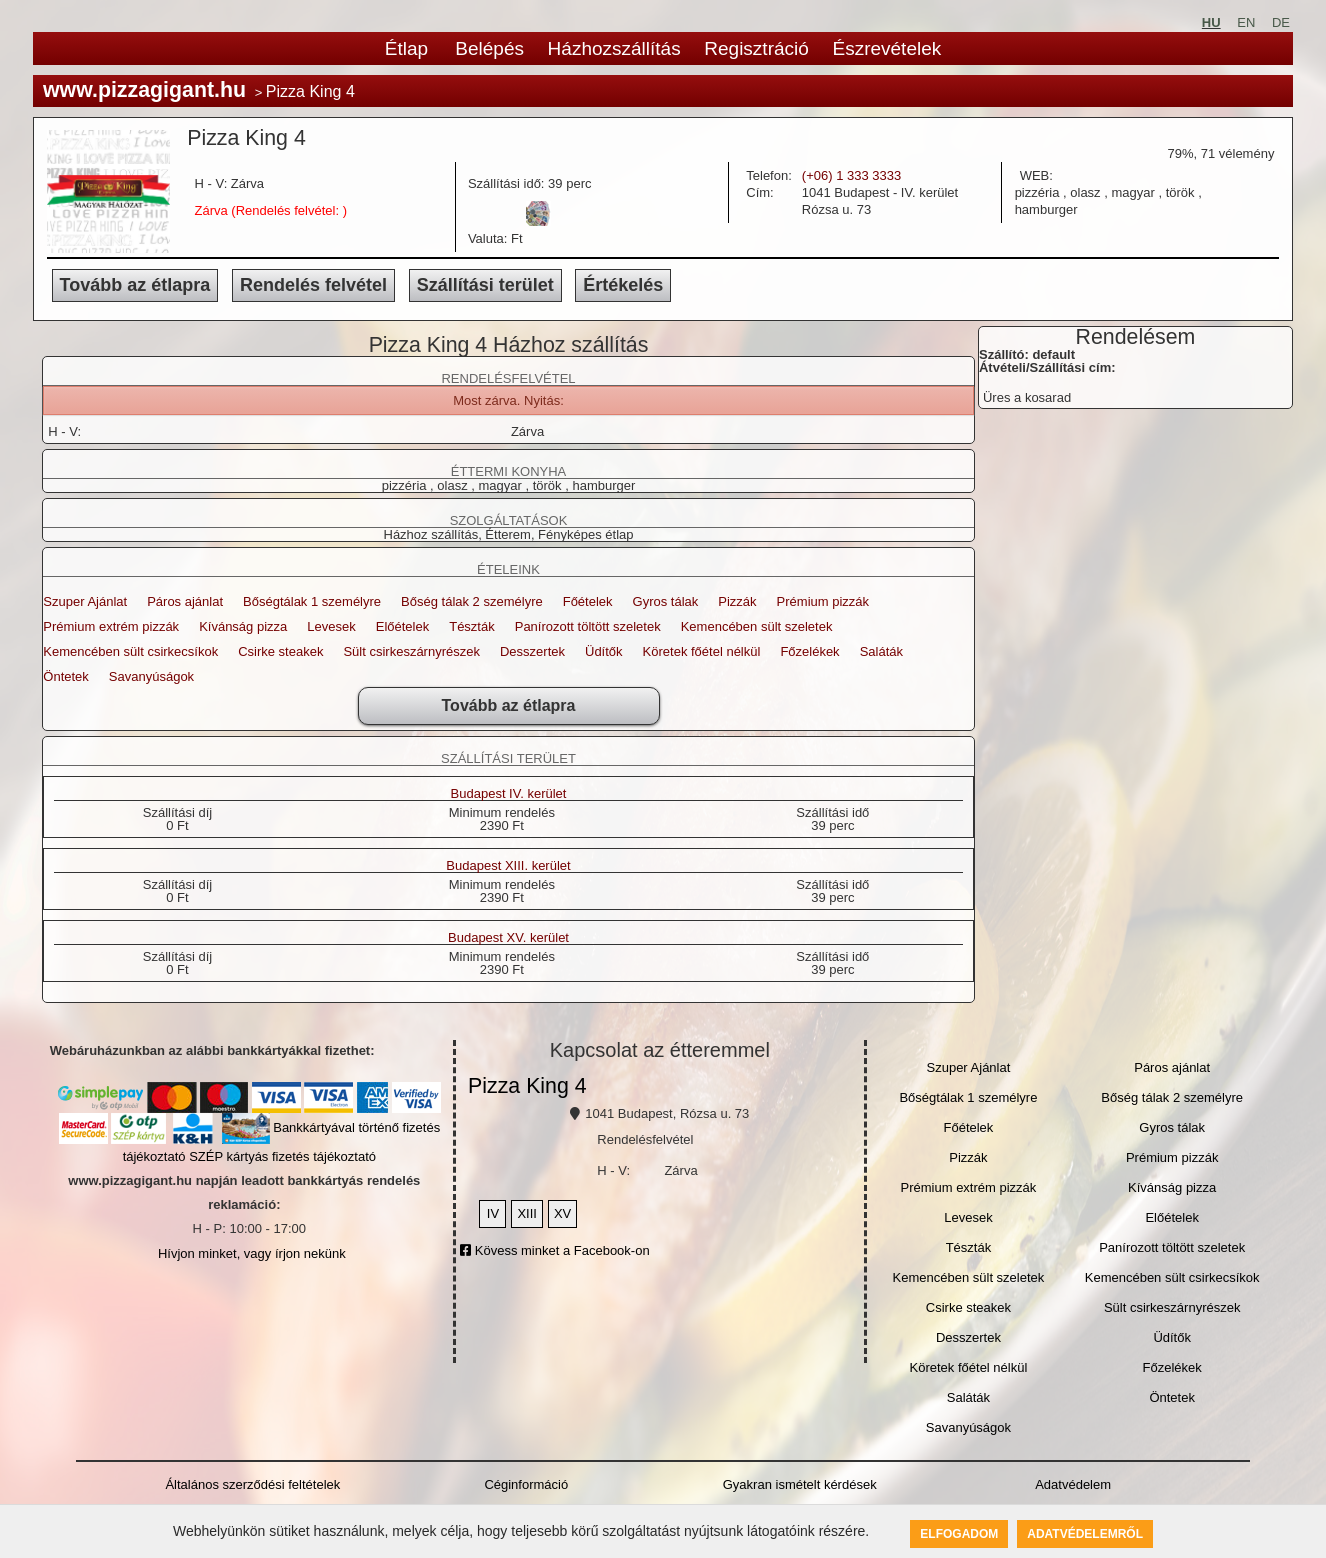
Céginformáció (526, 1484)
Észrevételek (886, 48)
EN (1246, 22)
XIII (527, 1213)
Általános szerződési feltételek (252, 1484)
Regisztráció (756, 48)
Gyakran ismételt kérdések (800, 1484)
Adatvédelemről (1085, 1534)
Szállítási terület (485, 285)
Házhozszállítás (614, 48)
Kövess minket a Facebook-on (554, 1250)
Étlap (406, 48)
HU (1211, 22)
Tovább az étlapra (135, 285)
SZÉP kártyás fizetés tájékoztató (282, 1156)
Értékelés (623, 285)
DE (1281, 22)
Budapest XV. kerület (508, 938)
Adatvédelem (1073, 1484)
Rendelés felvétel (313, 285)
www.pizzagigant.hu (144, 90)
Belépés (489, 48)
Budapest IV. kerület (509, 794)
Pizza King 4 (527, 1086)
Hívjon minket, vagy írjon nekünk (252, 1253)
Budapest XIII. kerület (508, 866)
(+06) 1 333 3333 (851, 175)
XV (562, 1213)
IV (493, 1213)
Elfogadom (959, 1534)
